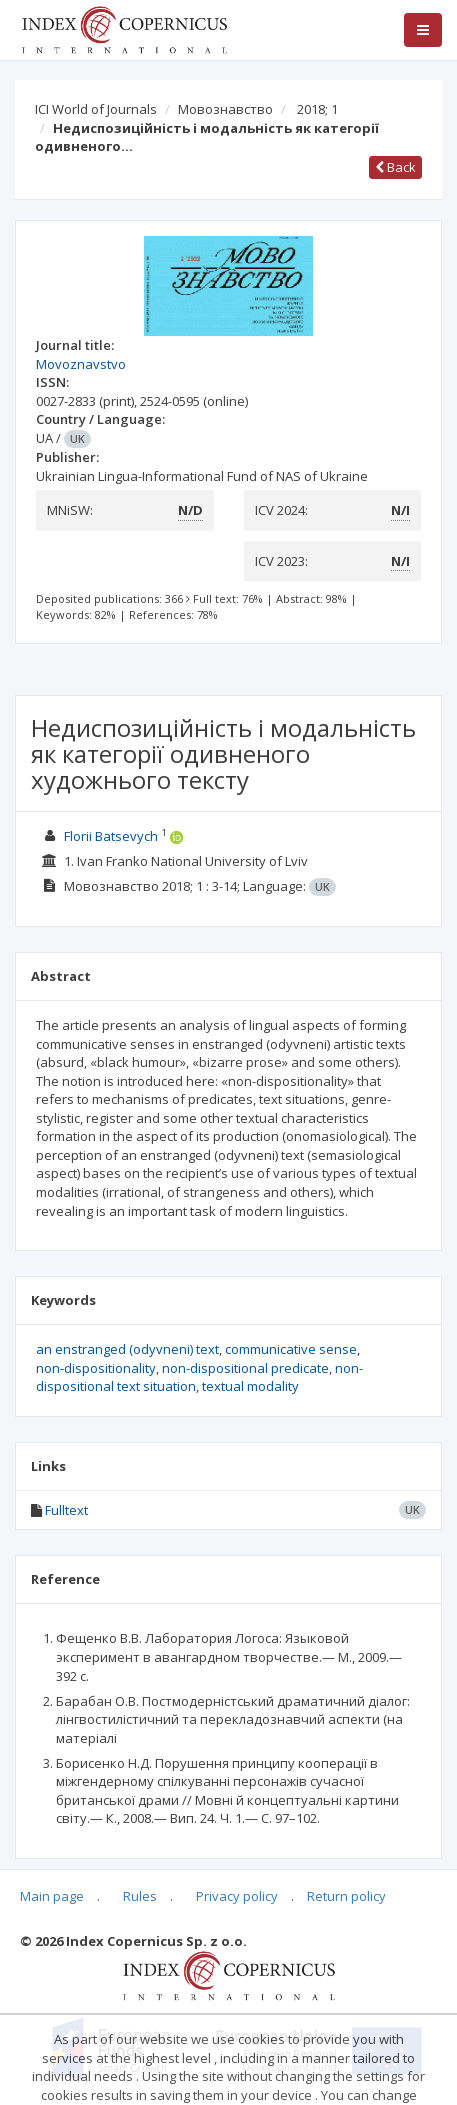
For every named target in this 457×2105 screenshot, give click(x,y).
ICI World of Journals (96, 109)
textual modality (250, 1386)
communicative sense (291, 1349)
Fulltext (66, 1510)
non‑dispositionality (96, 1368)
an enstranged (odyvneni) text (127, 1349)
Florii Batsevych (111, 836)
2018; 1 (317, 109)
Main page (52, 1896)
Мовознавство (225, 109)
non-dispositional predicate (245, 1368)
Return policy (346, 1896)
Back (395, 167)
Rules (140, 1896)
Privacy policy (237, 1896)
